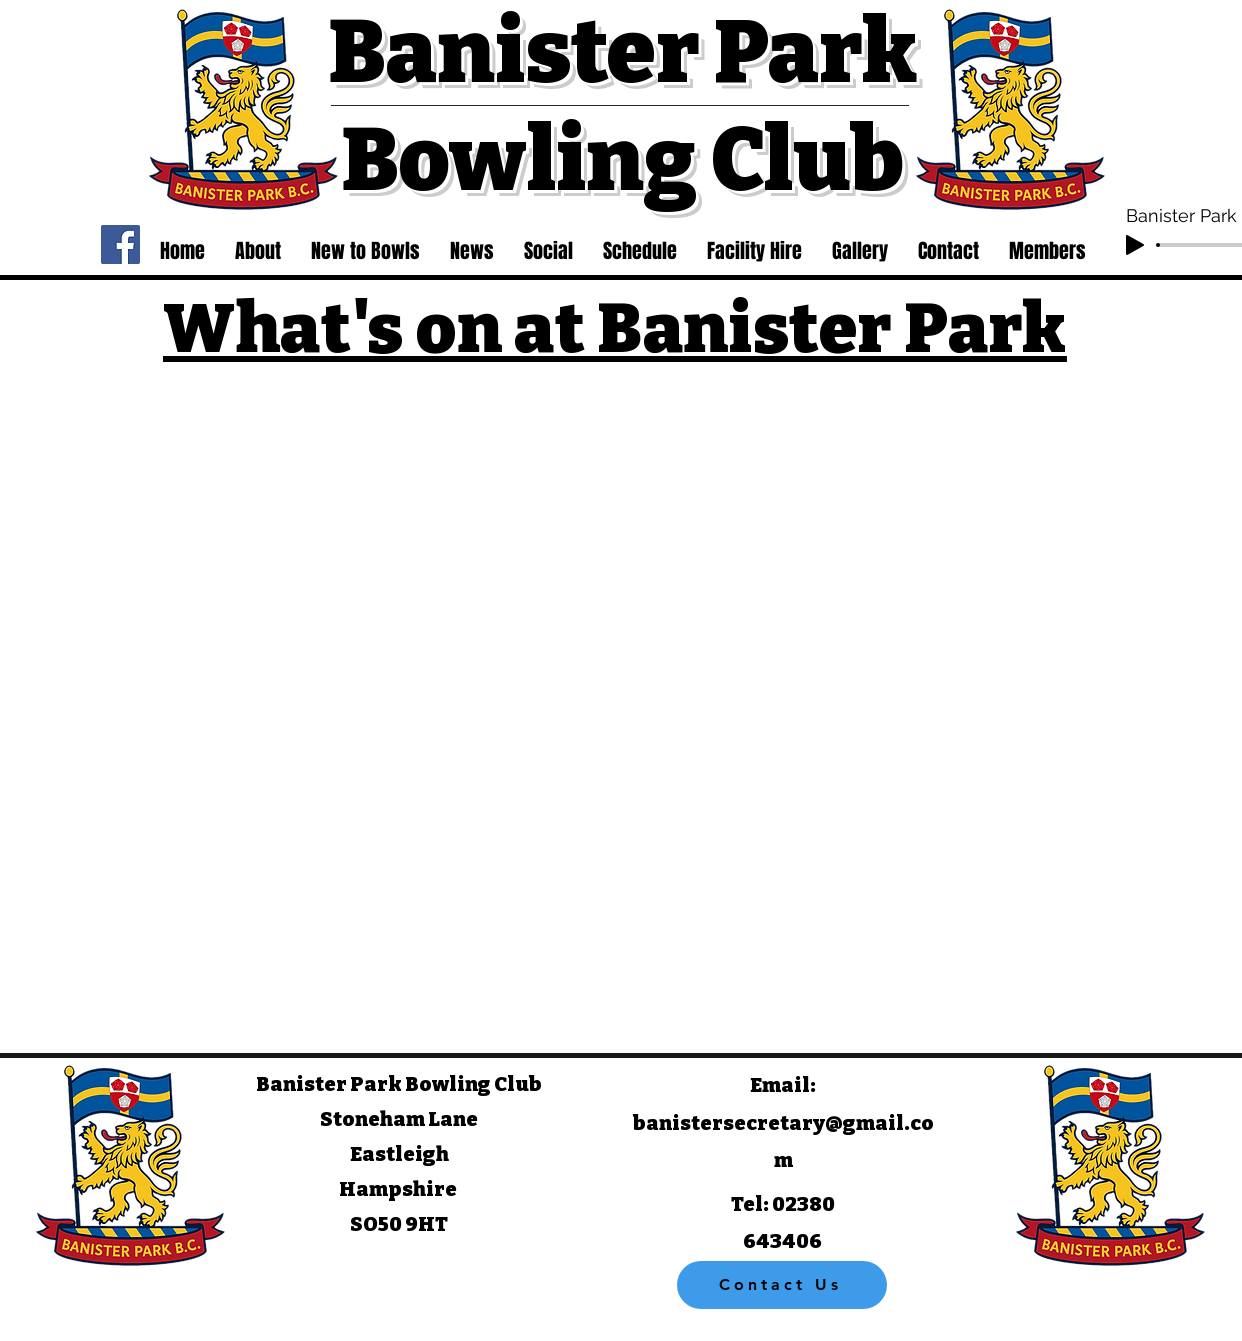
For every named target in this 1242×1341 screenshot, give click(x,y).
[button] (258, 251)
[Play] (1135, 245)
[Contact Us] (782, 1285)
